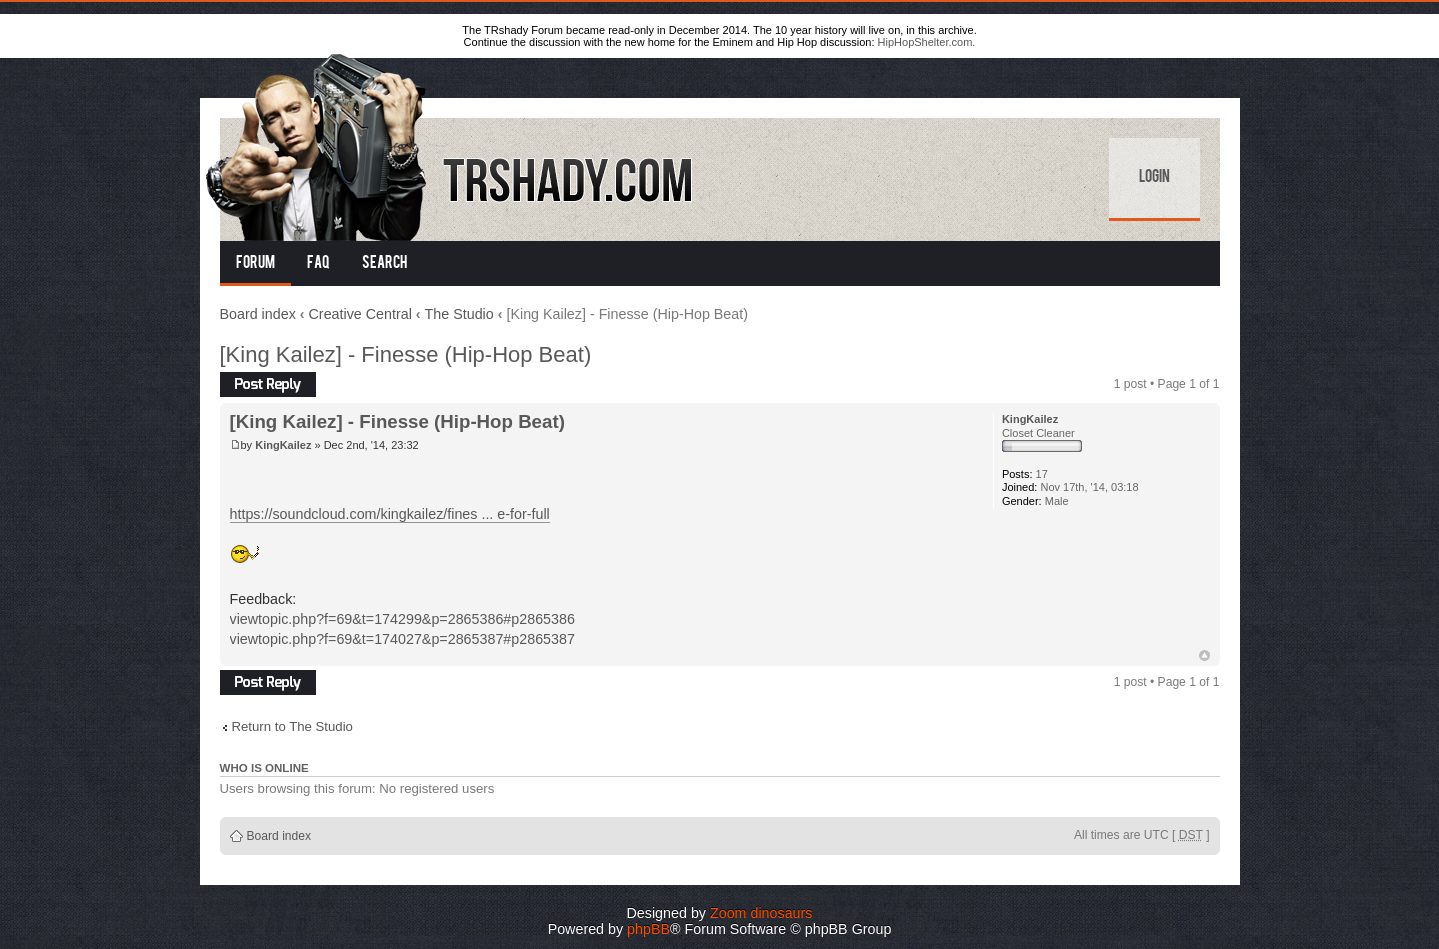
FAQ (318, 264)
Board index (258, 314)
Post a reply (268, 384)
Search (384, 264)
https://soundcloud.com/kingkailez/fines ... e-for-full (390, 514)
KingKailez (283, 445)
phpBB (648, 929)
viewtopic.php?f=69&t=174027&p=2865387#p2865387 (402, 639)
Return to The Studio (292, 726)
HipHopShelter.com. (927, 42)
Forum (255, 264)
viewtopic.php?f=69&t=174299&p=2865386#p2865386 (402, 619)
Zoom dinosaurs (761, 913)
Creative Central (360, 314)
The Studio (459, 314)
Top (1204, 655)
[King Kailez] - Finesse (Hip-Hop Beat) (406, 354)
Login (1154, 178)
